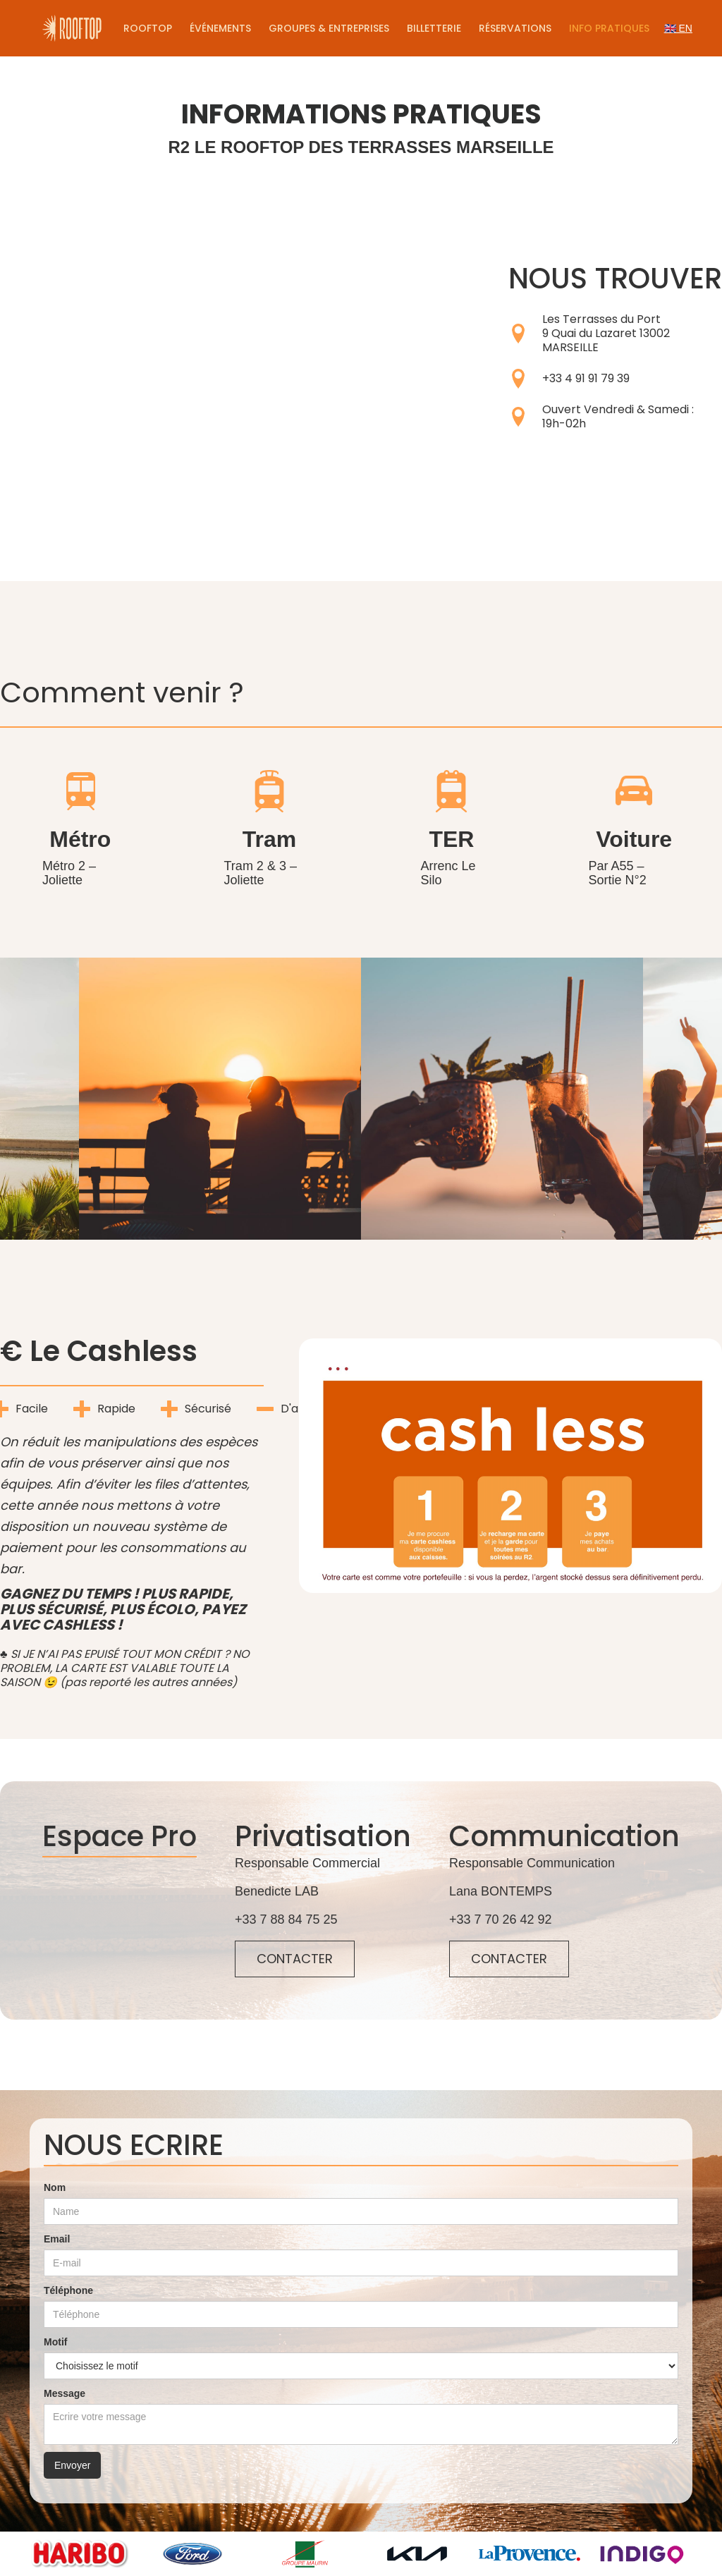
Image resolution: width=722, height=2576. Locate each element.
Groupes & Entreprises (329, 28)
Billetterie (434, 28)
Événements (220, 28)
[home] (72, 28)
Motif (55, 2342)
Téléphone (68, 2290)
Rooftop (147, 28)
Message (64, 2393)
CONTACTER (295, 1958)
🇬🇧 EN (678, 28)
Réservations (515, 28)
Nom (55, 2187)
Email (57, 2239)
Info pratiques (609, 28)
